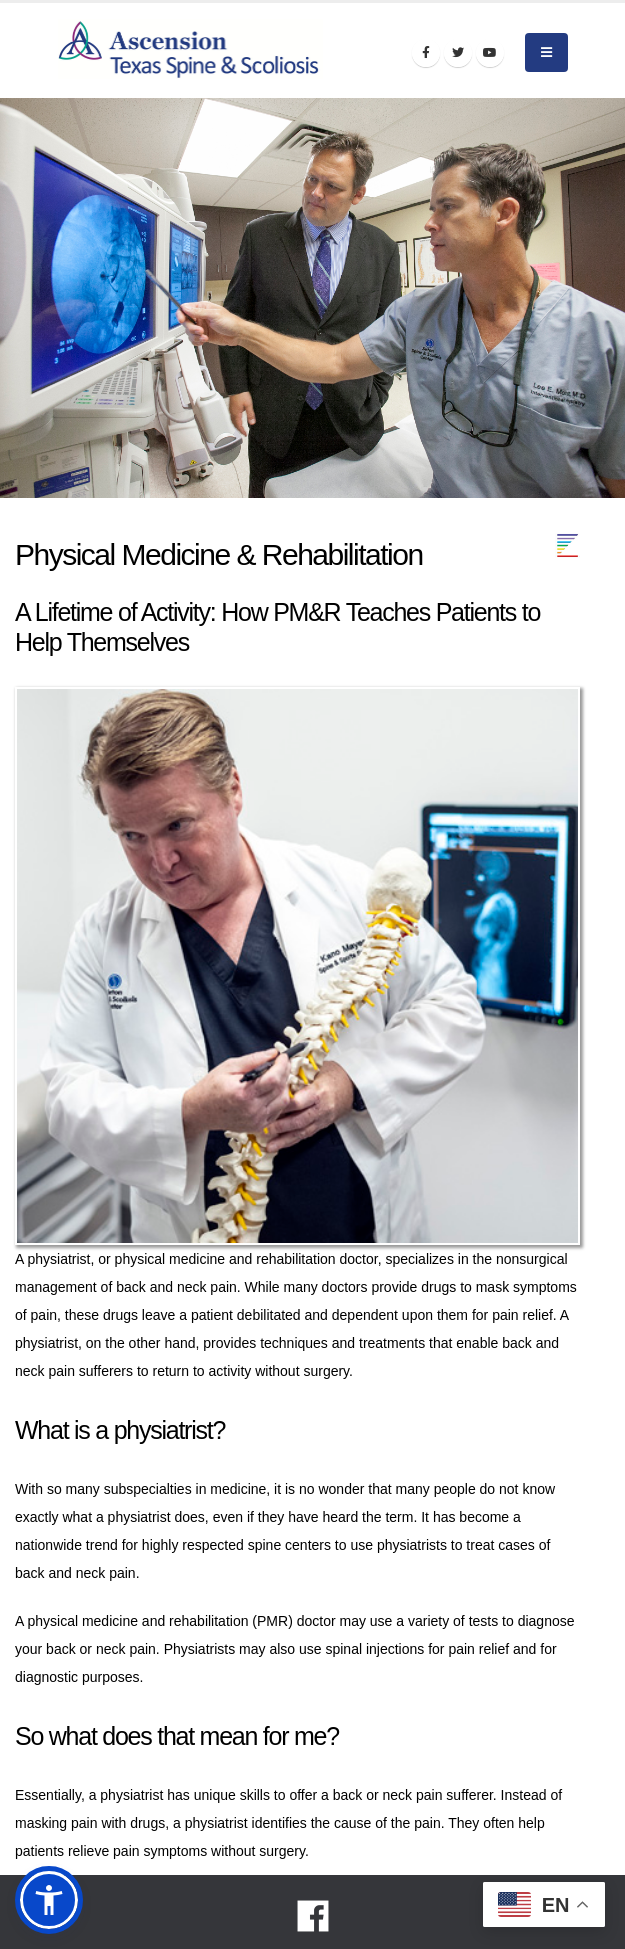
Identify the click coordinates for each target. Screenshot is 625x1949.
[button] (49, 1900)
